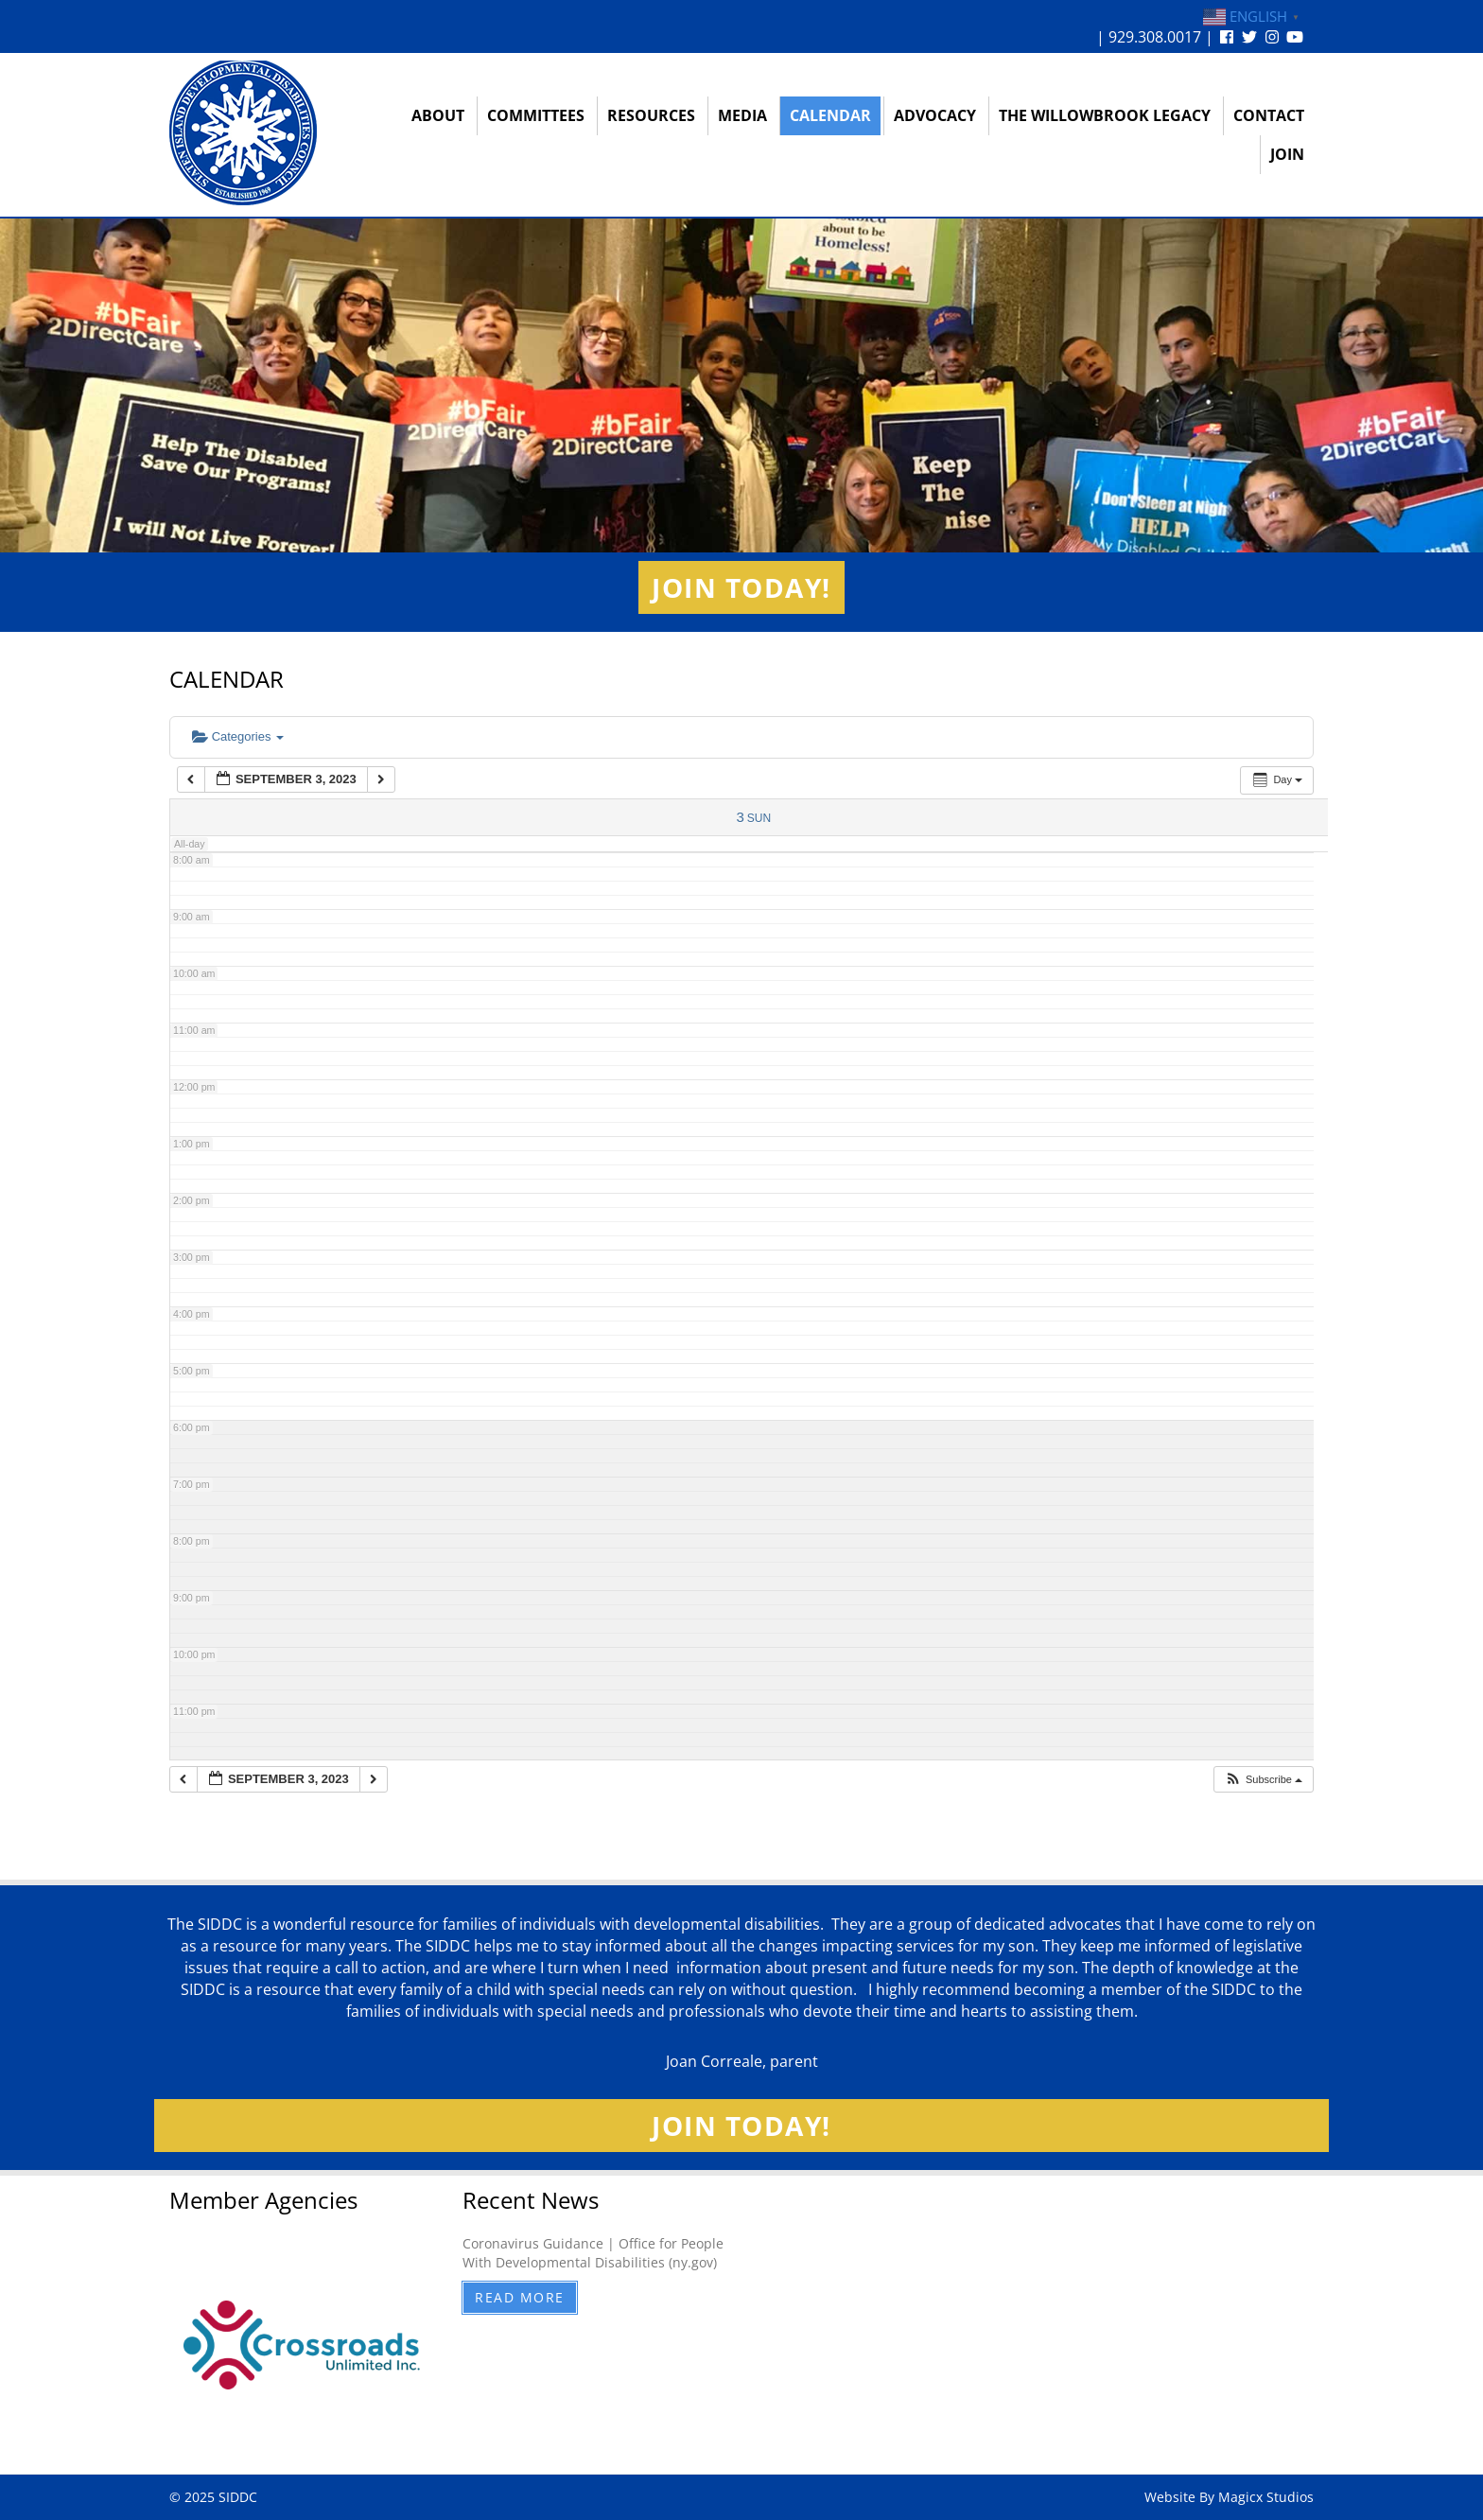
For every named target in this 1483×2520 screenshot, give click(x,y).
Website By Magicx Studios (1229, 2497)
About (437, 115)
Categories (238, 736)
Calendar (830, 115)
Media (742, 115)
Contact (1268, 115)
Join (1287, 154)
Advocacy (935, 115)
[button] (1263, 1780)
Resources (651, 115)
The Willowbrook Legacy (1105, 115)
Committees (535, 115)
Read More (520, 2297)
